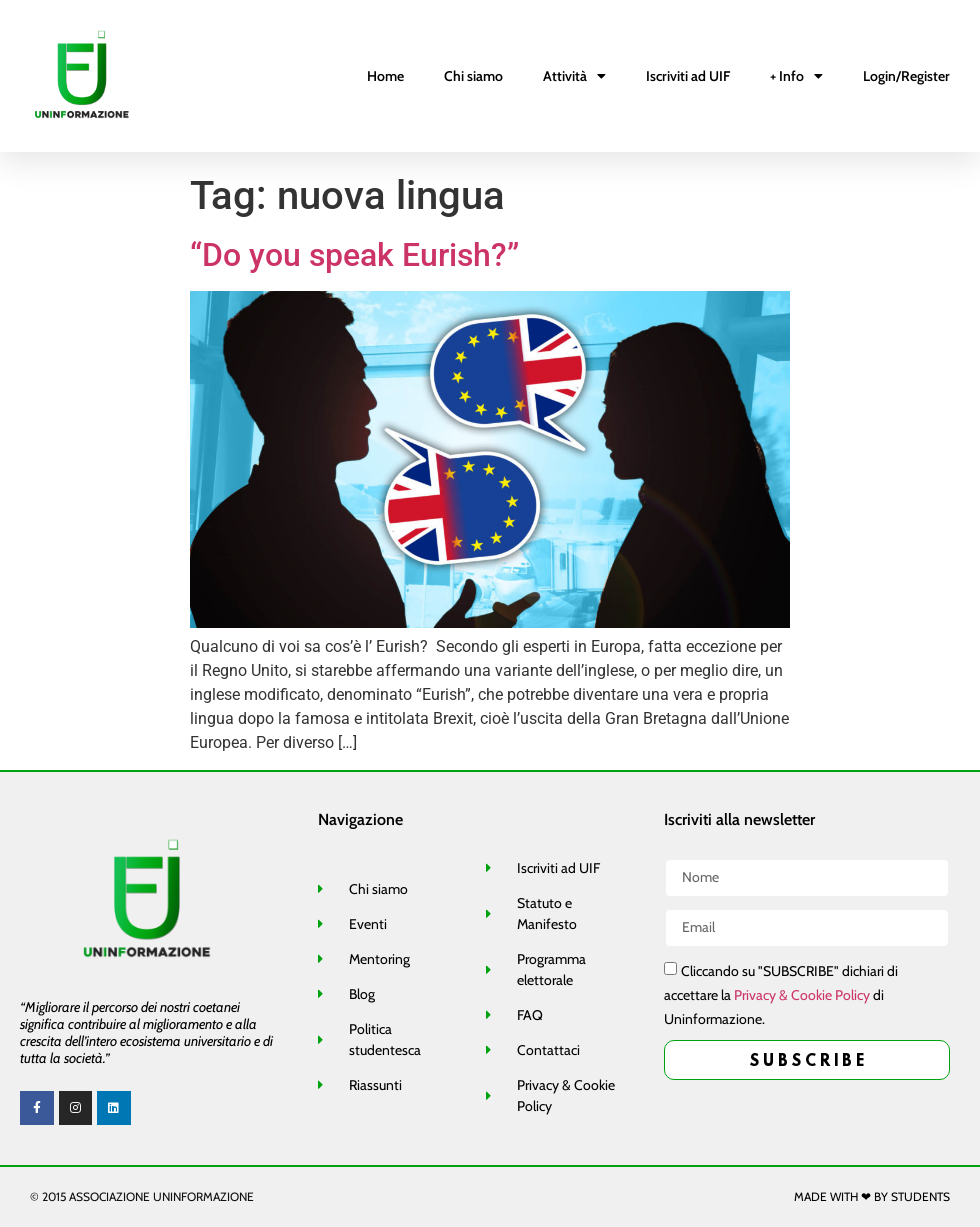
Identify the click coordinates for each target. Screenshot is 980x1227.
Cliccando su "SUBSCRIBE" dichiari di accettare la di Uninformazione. (781, 995)
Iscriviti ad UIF (688, 76)
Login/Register (906, 76)
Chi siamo (473, 76)
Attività (574, 76)
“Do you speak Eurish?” (354, 255)
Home (385, 76)
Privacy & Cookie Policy (802, 995)
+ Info (796, 76)
